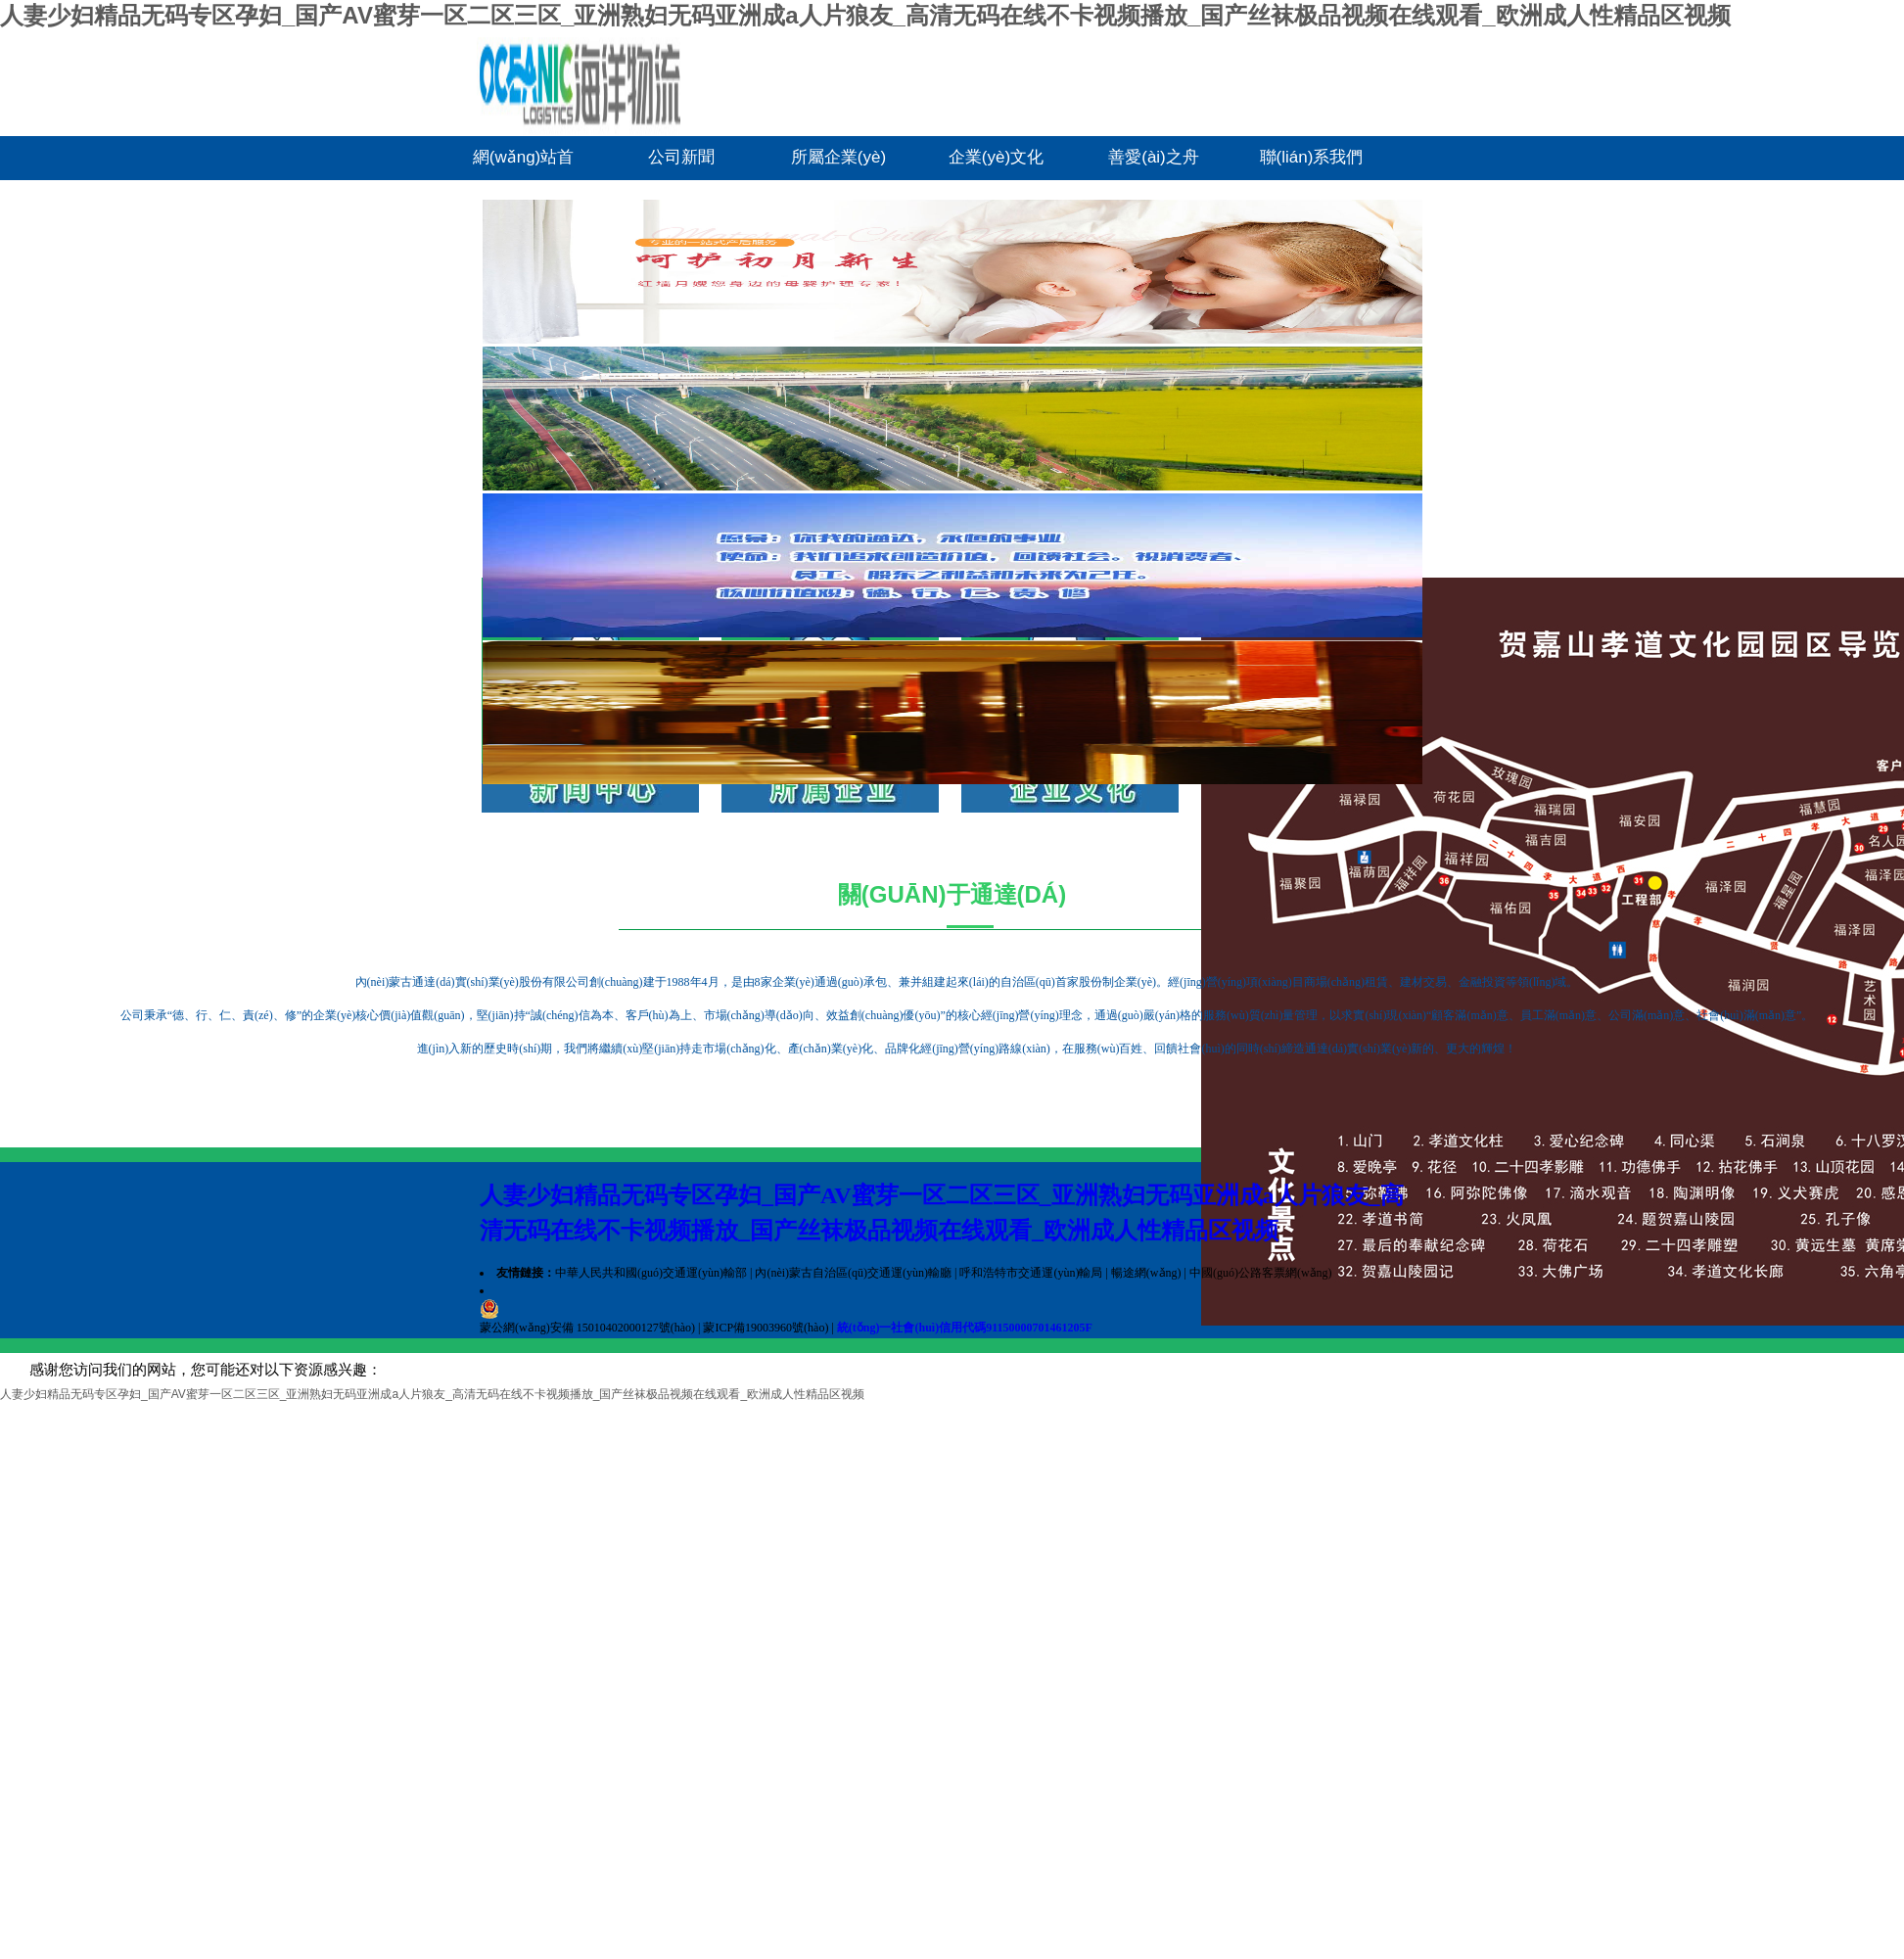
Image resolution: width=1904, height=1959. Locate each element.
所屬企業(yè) (838, 157)
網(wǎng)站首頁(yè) (524, 164)
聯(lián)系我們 (1312, 157)
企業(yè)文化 (996, 157)
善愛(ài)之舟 (1153, 157)
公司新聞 (681, 157)
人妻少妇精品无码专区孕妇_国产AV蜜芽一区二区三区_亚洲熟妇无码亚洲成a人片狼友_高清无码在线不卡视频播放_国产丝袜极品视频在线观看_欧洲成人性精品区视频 (865, 15)
